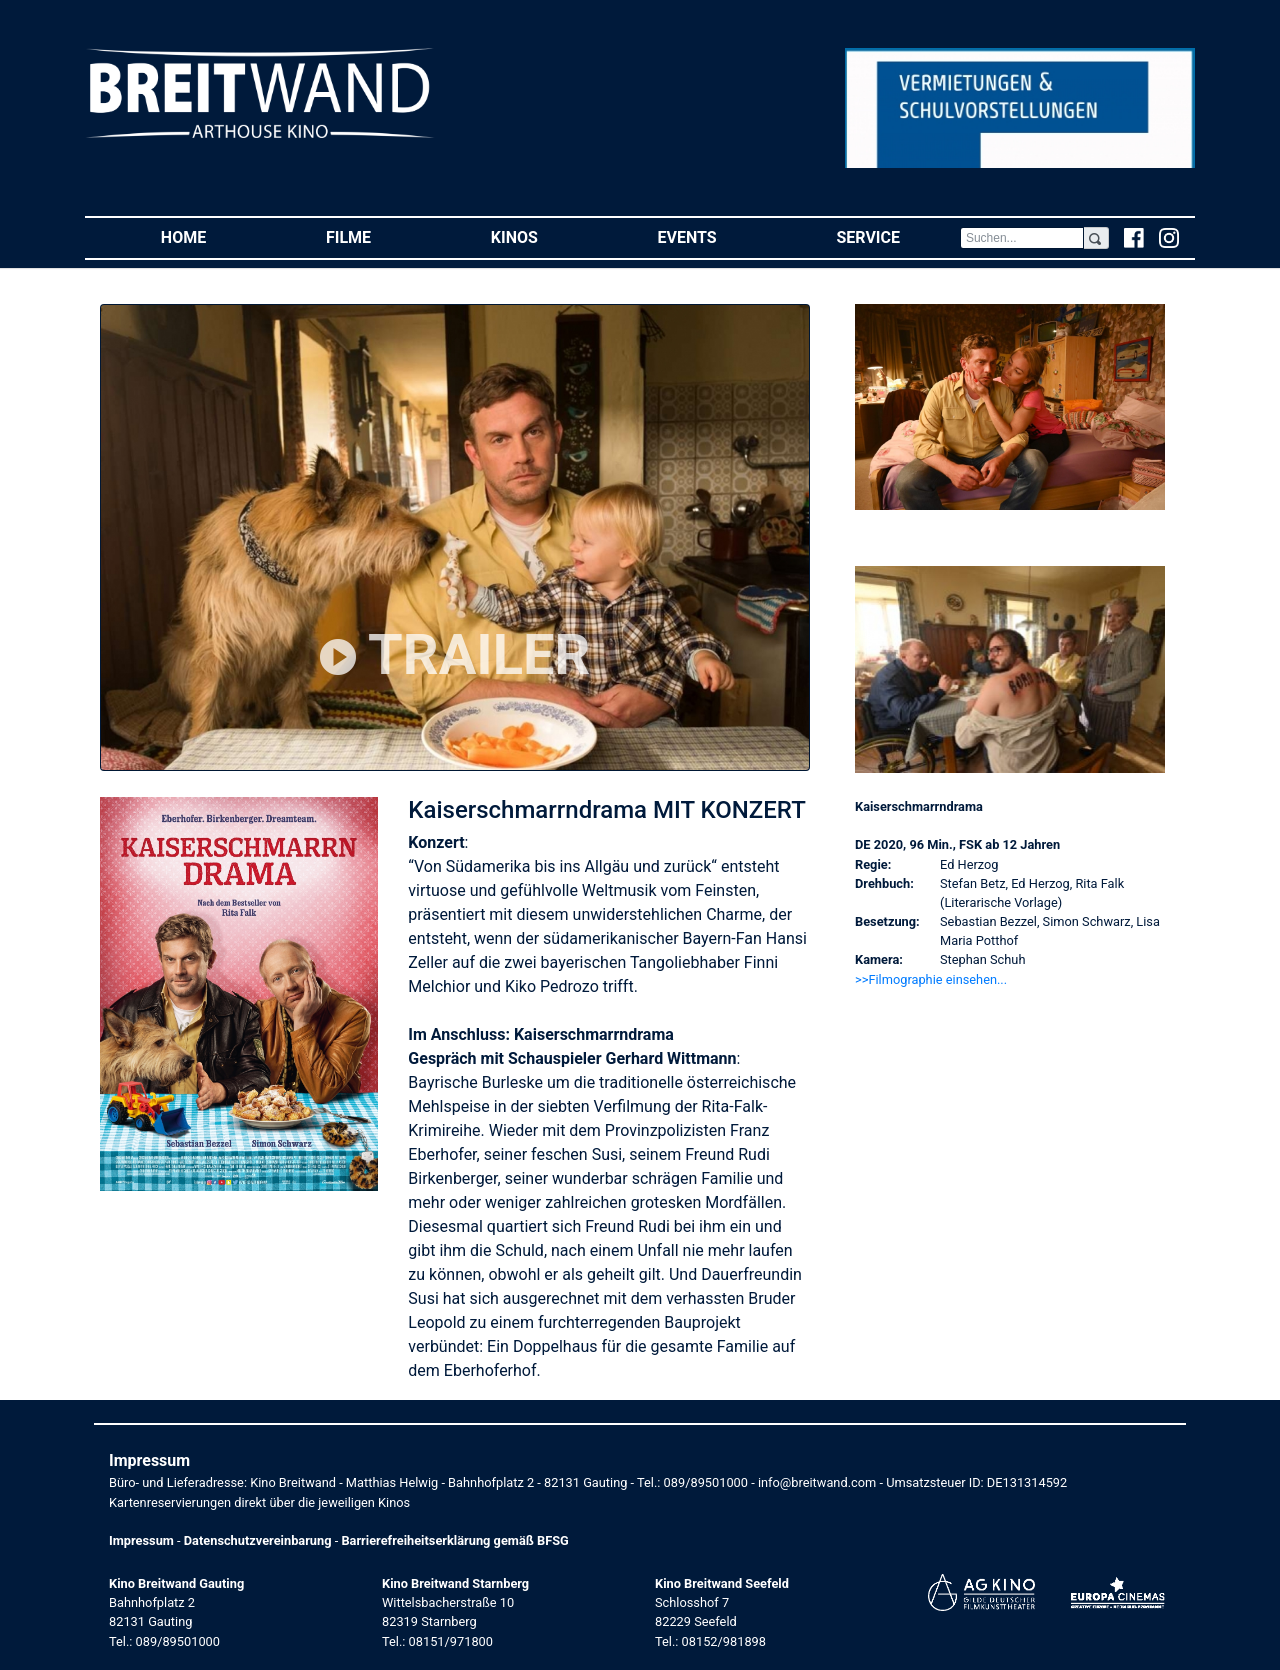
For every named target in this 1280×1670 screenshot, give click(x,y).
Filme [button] (378, 236)
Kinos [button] (544, 236)
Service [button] (897, 236)
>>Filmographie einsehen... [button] (931, 979)
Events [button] (717, 236)
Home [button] (213, 236)
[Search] (1022, 238)
